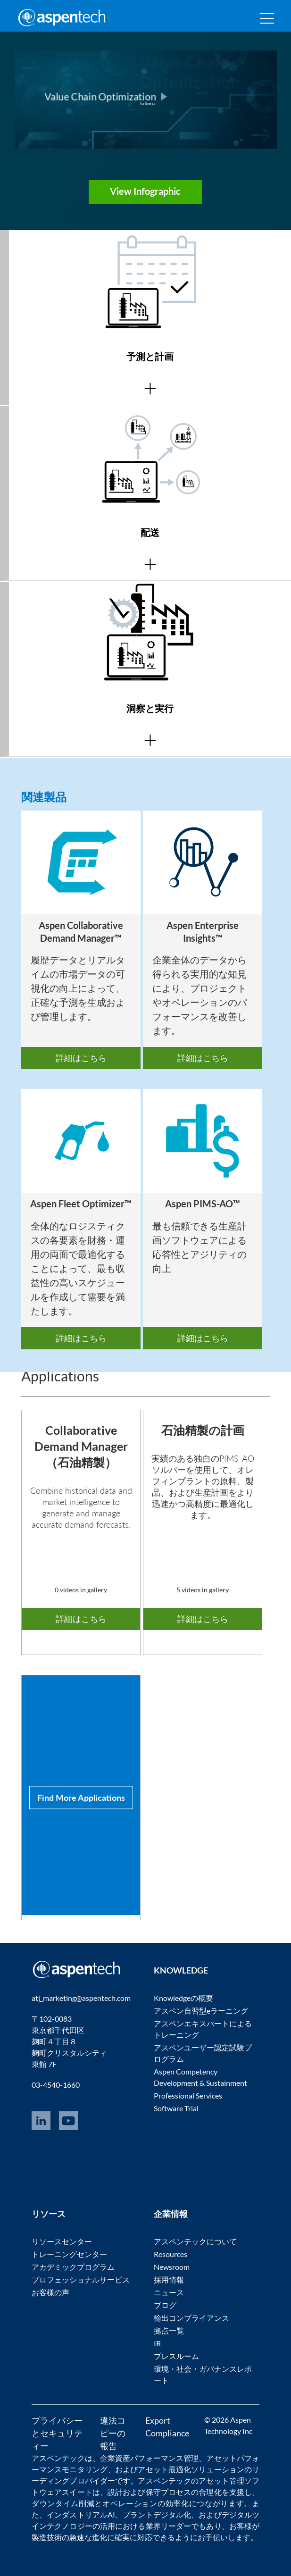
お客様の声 (50, 2292)
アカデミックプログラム (73, 2266)
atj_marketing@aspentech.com (81, 1997)
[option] (81, 940)
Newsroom (172, 2266)
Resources (170, 2254)
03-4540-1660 (56, 2084)
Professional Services (188, 2095)
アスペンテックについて (195, 2241)
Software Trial (176, 2108)
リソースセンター (62, 2241)
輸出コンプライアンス (191, 2317)
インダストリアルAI (81, 2514)
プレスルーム (176, 2355)
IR (157, 2343)
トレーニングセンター (69, 2254)
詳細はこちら (81, 1058)
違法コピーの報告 (112, 2433)
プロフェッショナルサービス (81, 2279)
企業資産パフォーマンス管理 (149, 2457)
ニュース (169, 2292)
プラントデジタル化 (157, 2514)
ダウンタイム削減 (63, 2503)
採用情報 (169, 2279)
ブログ (165, 2304)
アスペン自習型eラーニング (201, 2010)
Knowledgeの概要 (183, 1997)
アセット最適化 (164, 2469)
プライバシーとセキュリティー (57, 2433)
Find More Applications (81, 1797)
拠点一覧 (169, 2330)
